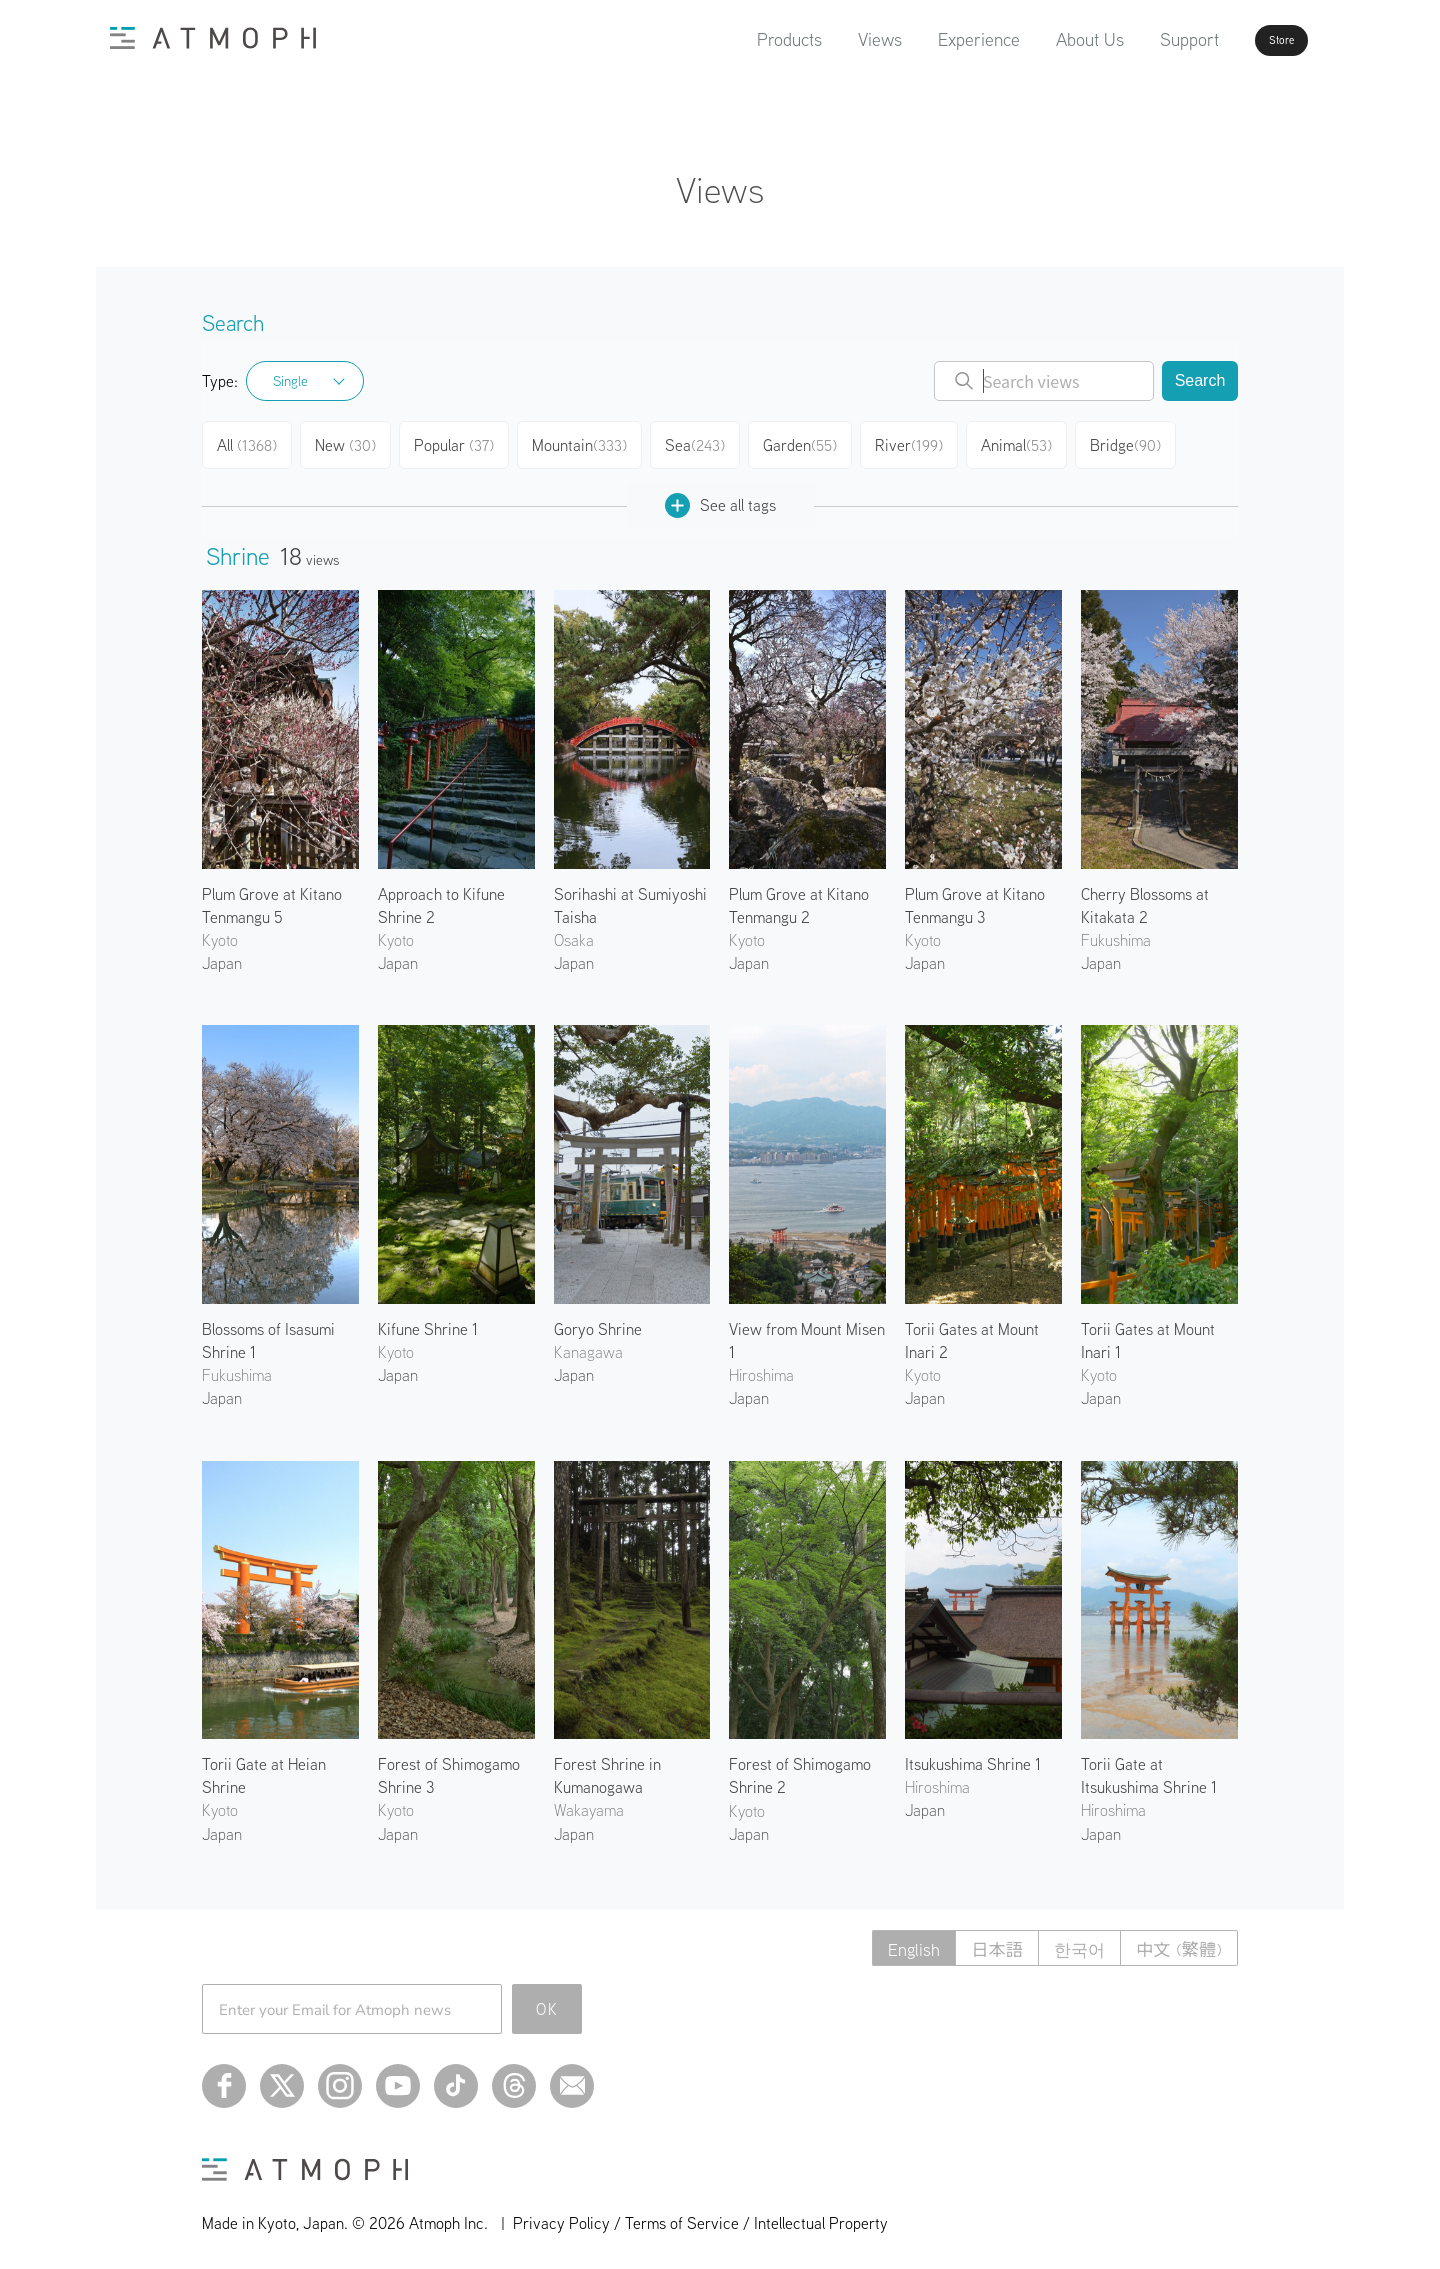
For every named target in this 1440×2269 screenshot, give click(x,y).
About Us (1033, 39)
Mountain (584, 442)
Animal (1022, 442)
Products (732, 39)
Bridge (1131, 442)
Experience (922, 39)
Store (1246, 40)
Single (290, 381)
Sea (699, 442)
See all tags (720, 497)
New (351, 442)
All (249, 442)
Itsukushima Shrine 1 (973, 1756)
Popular (461, 442)
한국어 (1072, 1940)
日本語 (985, 1940)
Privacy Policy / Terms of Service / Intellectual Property (700, 2215)
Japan (222, 955)
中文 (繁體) (1176, 1940)
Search (1200, 380)
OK (547, 2001)
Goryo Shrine (598, 1321)
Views (823, 39)
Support (1132, 39)
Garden (806, 442)
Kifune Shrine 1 (428, 1321)
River (914, 442)
